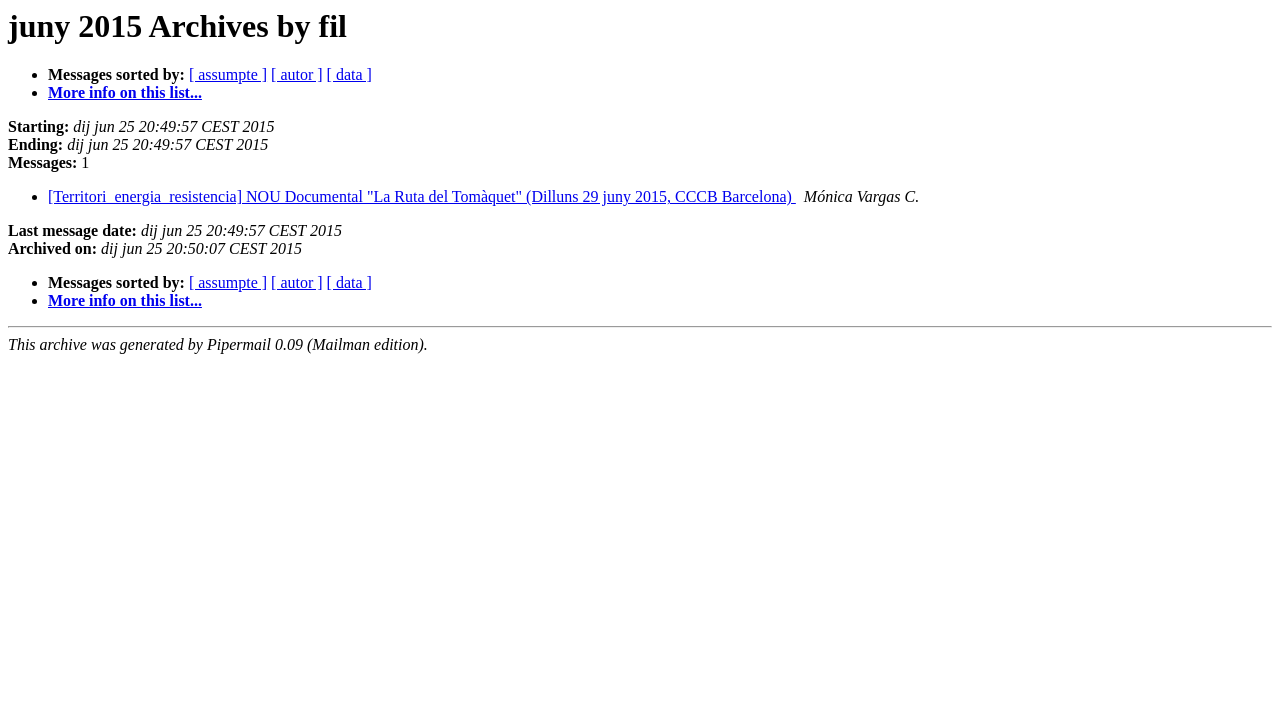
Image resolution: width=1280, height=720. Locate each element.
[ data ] (349, 74)
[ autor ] (297, 74)
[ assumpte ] (228, 74)
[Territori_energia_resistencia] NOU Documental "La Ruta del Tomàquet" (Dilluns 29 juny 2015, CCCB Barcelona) (422, 196)
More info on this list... (125, 92)
